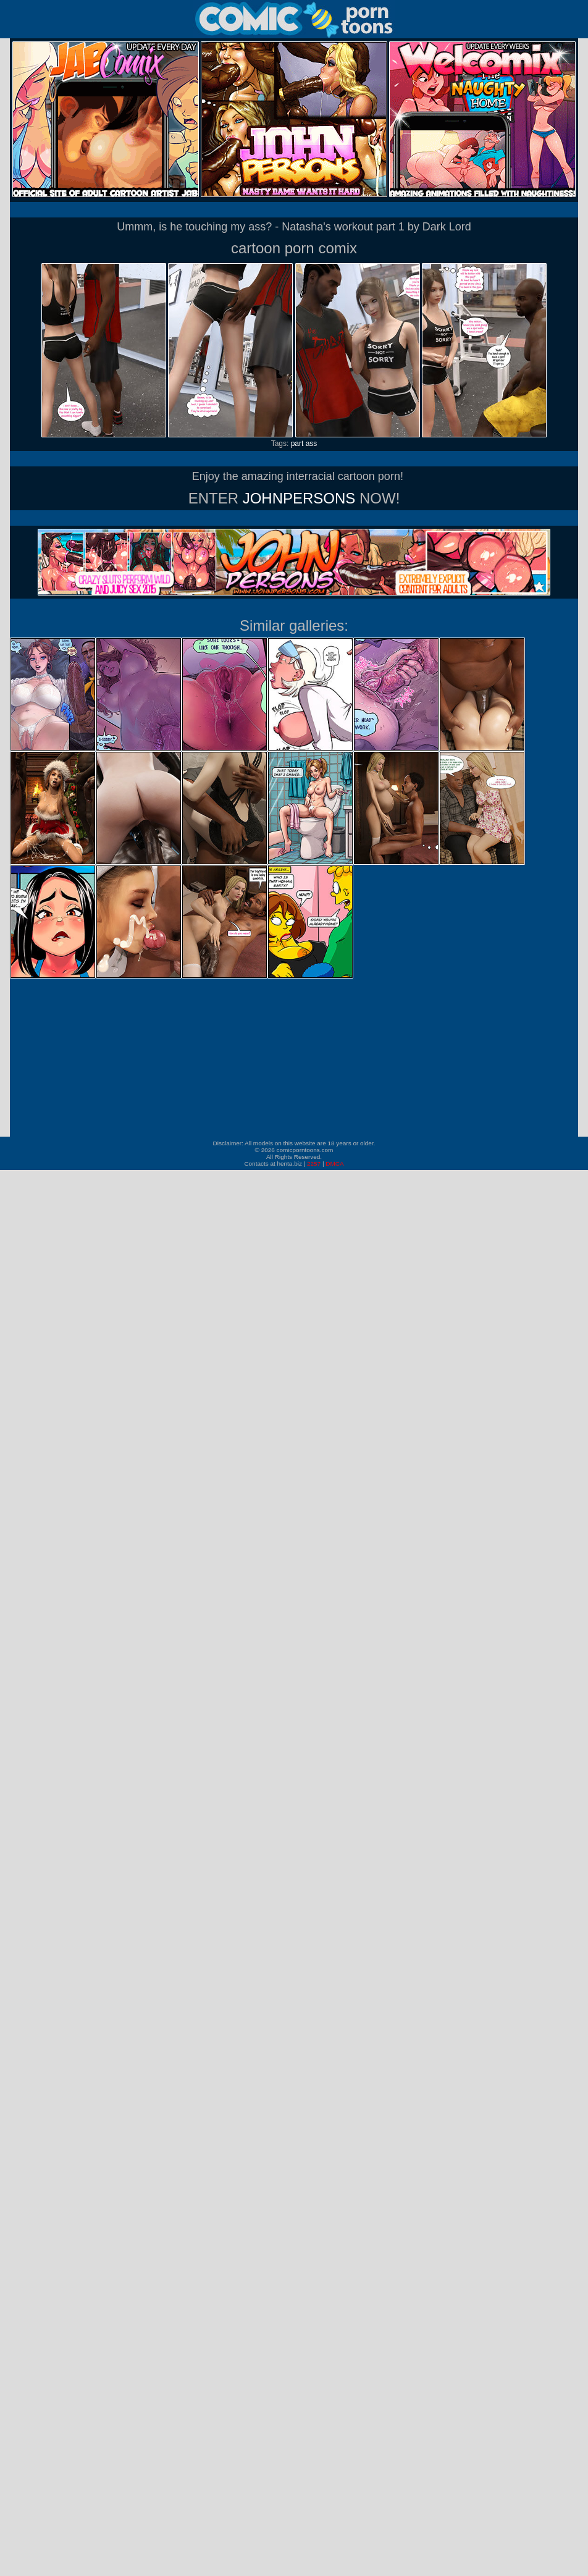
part (297, 443)
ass (311, 443)
